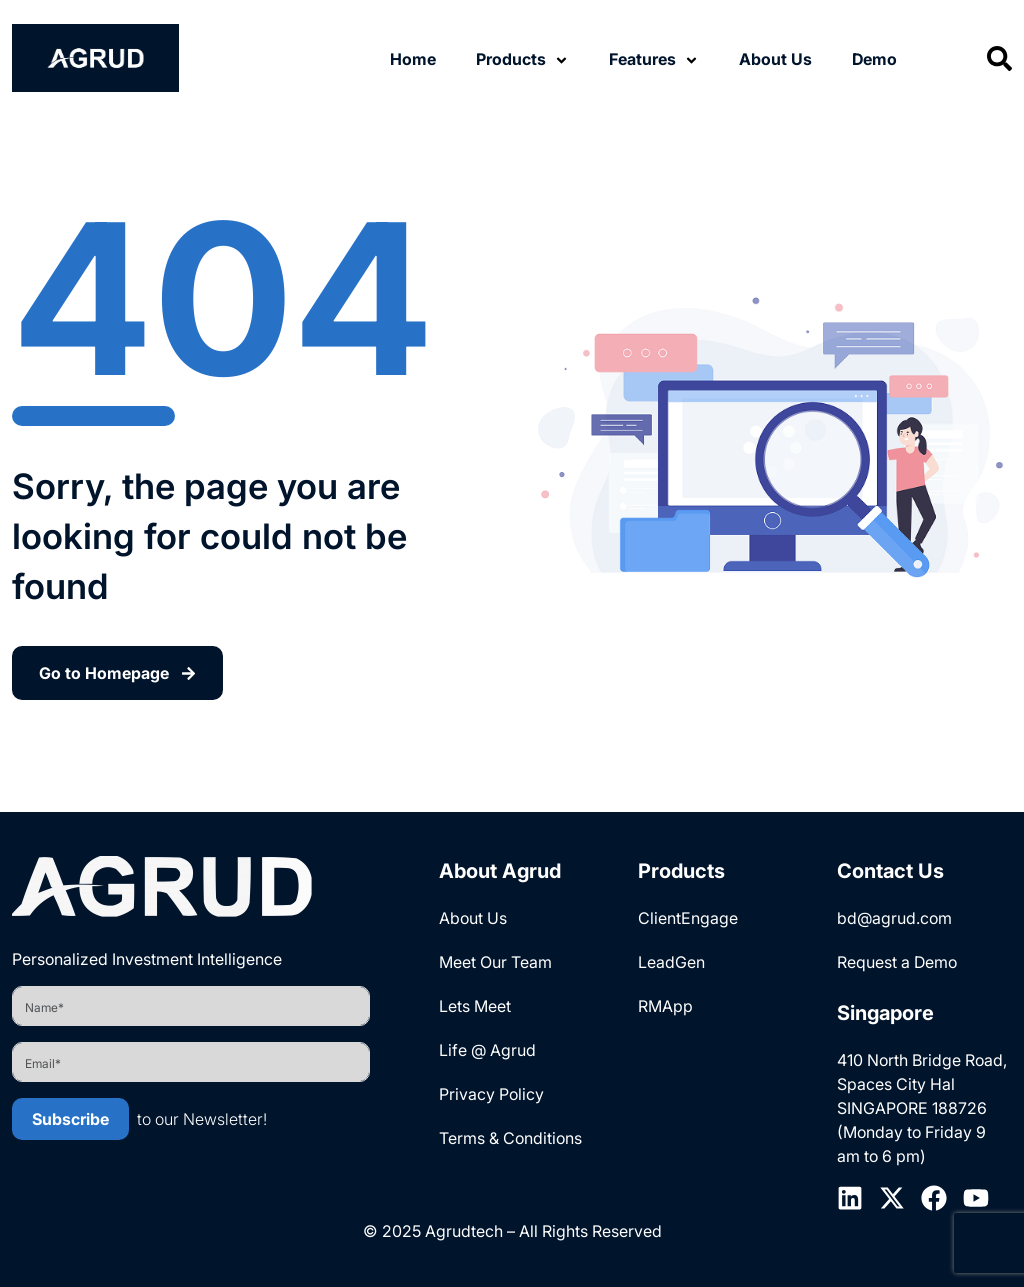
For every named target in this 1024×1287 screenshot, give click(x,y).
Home (413, 59)
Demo (874, 59)
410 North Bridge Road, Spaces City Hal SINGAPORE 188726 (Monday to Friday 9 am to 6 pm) (922, 1108)
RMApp (665, 1006)
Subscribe (70, 1119)
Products (511, 59)
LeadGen (671, 962)
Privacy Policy (491, 1094)
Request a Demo (897, 962)
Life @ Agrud (487, 1050)
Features (642, 59)
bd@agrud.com (894, 918)
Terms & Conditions (510, 1138)
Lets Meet (475, 1006)
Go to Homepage (117, 673)
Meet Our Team (495, 962)
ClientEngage (688, 918)
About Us (775, 59)
